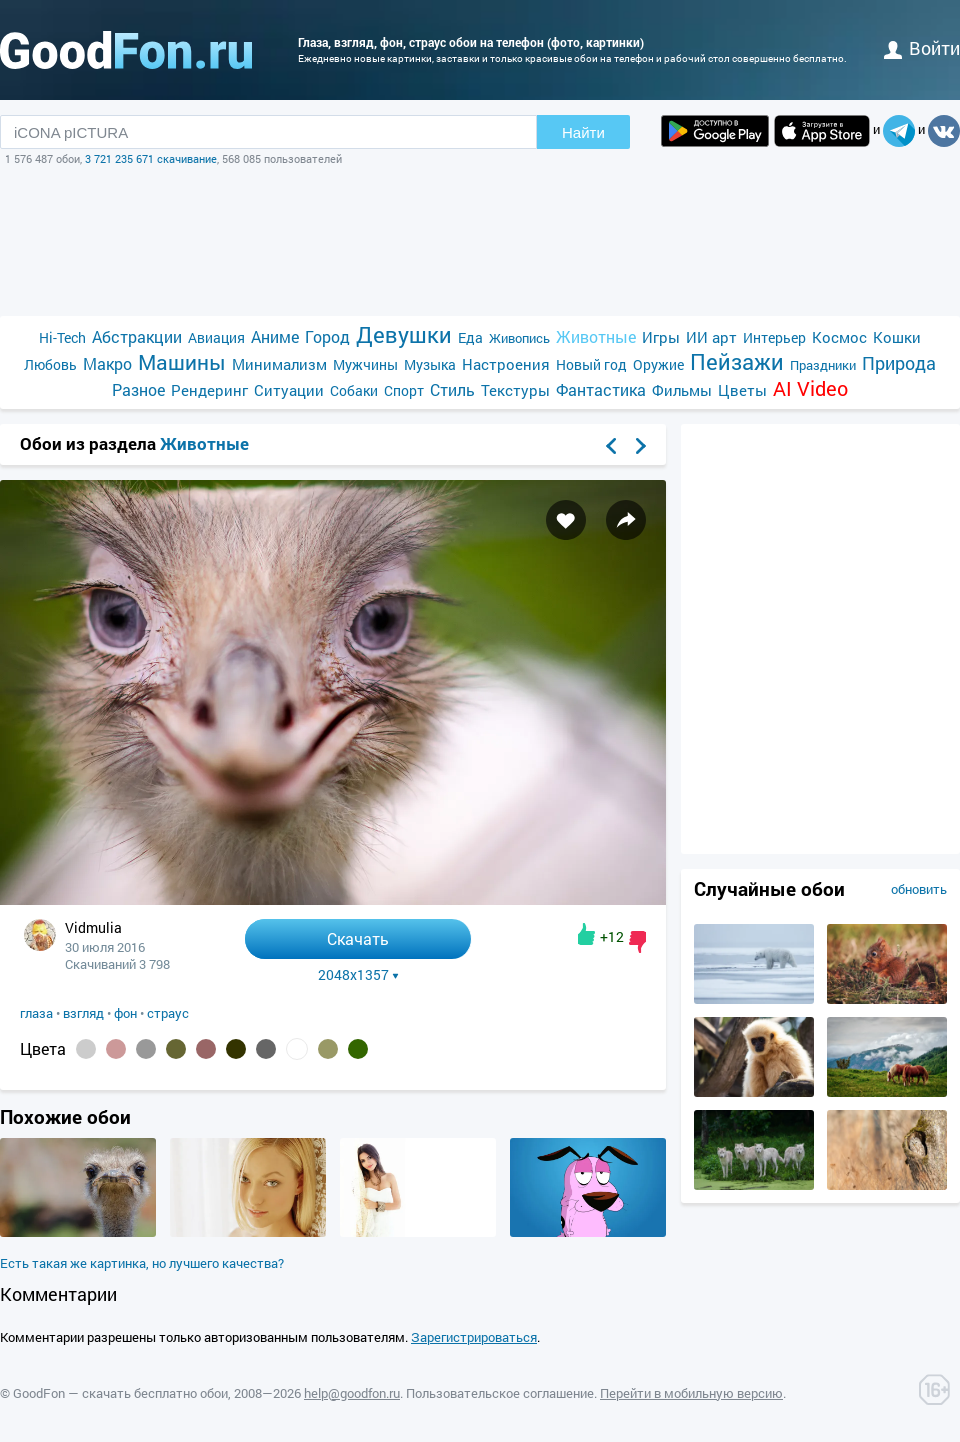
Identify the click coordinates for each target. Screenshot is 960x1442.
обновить (919, 889)
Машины (182, 362)
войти (922, 48)
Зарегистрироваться (474, 1337)
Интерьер (774, 337)
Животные (596, 336)
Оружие (658, 364)
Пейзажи (737, 361)
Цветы (742, 390)
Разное (138, 389)
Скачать (358, 938)
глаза (36, 1013)
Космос (839, 337)
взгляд (83, 1013)
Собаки (354, 390)
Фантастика (601, 389)
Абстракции (137, 336)
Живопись (519, 338)
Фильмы (682, 390)
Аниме (275, 336)
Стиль (452, 389)
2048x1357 (358, 975)
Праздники (823, 365)
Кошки (897, 337)
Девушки (404, 334)
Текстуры (515, 390)
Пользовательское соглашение (500, 1393)
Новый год (591, 364)
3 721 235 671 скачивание (151, 158)
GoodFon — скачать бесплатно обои (120, 1393)
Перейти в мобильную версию (691, 1393)
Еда (470, 337)
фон (125, 1013)
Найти (583, 132)
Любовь (50, 364)
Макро (107, 363)
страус (168, 1013)
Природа (899, 363)
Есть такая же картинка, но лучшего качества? (142, 1263)
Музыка (430, 364)
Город (327, 336)
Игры (661, 337)
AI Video (810, 388)
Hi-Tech (62, 337)
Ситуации (289, 390)
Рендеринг (209, 390)
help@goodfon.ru (352, 1393)
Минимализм (279, 364)
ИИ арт (711, 337)
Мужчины (365, 364)
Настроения (506, 364)
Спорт (404, 390)
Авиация (216, 337)
